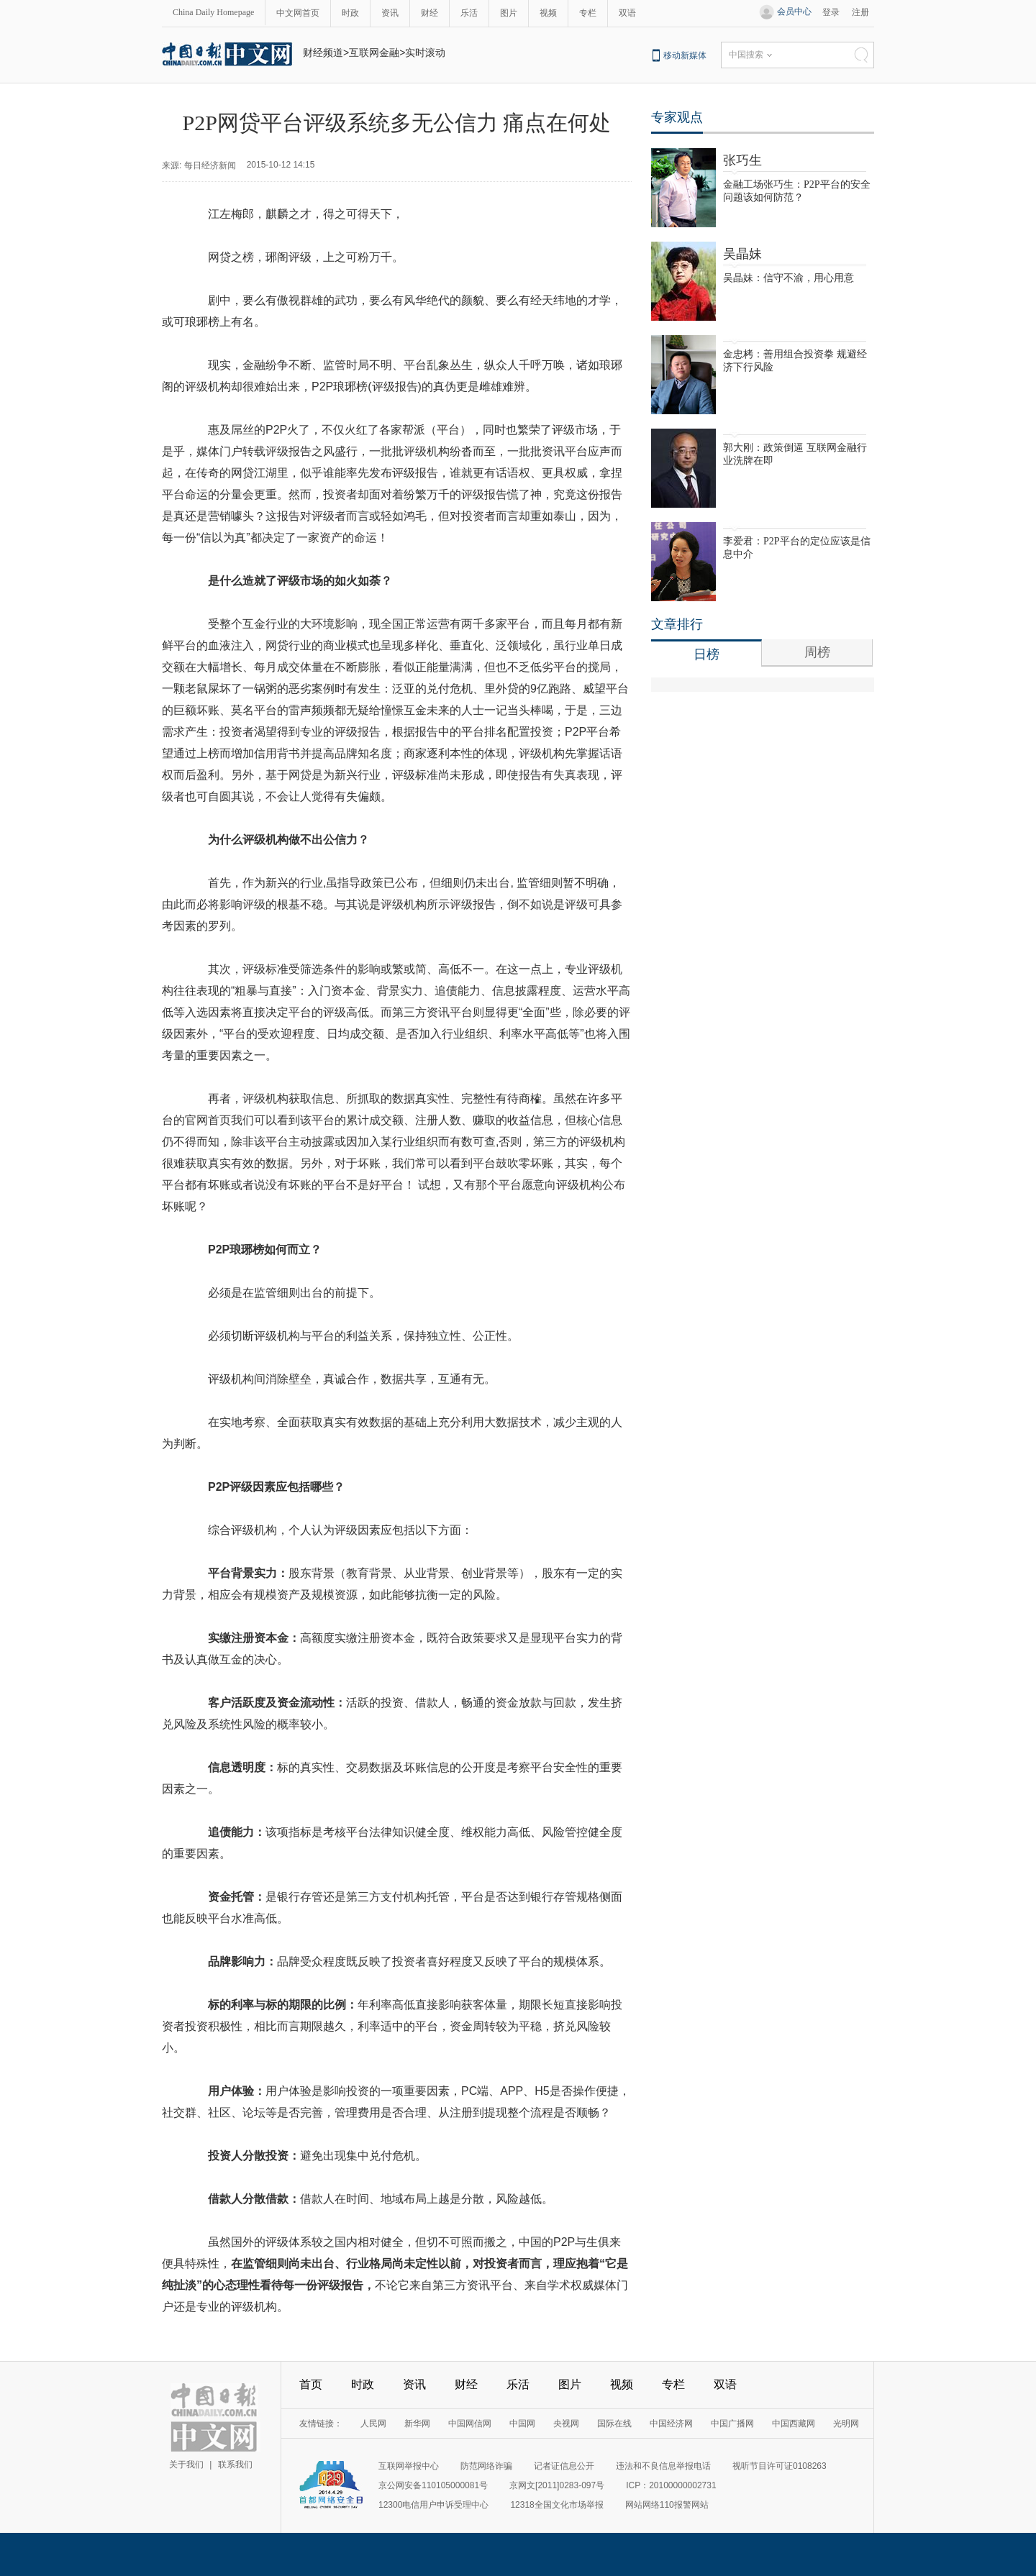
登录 (831, 12)
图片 (508, 13)
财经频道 (323, 52)
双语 (627, 13)
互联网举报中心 (408, 2466)
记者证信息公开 (564, 2466)
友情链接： (320, 2424)
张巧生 (742, 160)
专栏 (587, 13)
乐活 (469, 13)
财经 (429, 13)
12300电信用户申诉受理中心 (433, 2505)
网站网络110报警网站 (667, 2505)
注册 (860, 12)
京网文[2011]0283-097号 (556, 2485)
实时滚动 (425, 52)
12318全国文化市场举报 (556, 2505)
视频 (548, 13)
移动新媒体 (684, 55)
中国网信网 (469, 2424)
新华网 (417, 2424)
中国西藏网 (793, 2424)
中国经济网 (671, 2424)
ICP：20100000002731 (671, 2485)
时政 (350, 13)
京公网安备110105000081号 (433, 2485)
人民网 (373, 2424)
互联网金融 (374, 52)
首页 (310, 2384)
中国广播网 (732, 2424)
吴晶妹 (742, 254)
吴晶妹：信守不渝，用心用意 (788, 278)
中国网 (522, 2424)
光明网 (846, 2424)
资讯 (390, 13)
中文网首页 (297, 13)
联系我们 (235, 2464)
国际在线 (614, 2424)
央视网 (566, 2424)
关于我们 (186, 2464)
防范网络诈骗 (486, 2466)
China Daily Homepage (213, 12)
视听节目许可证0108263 (779, 2466)
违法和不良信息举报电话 (663, 2466)
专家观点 (677, 117)
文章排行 (677, 624)
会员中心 (794, 11)
